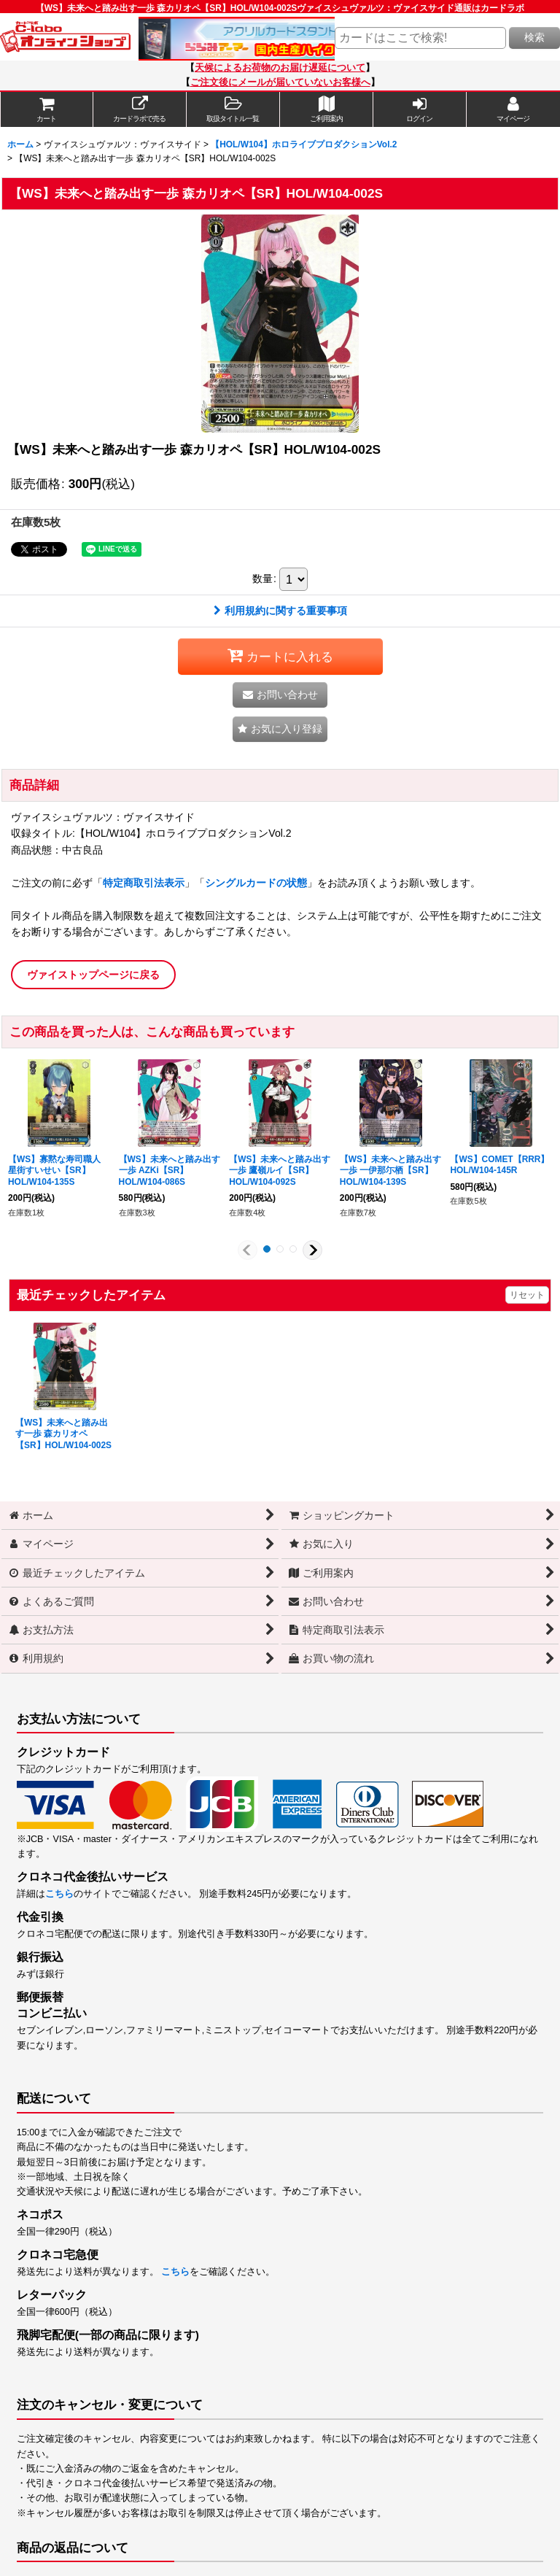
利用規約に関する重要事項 (280, 610)
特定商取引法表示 (143, 883)
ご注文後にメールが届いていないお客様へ (280, 82)
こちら (59, 1894)
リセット (527, 1295)
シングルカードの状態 (256, 883)
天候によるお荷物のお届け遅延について (280, 68)
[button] (233, 109)
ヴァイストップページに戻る (93, 974)
